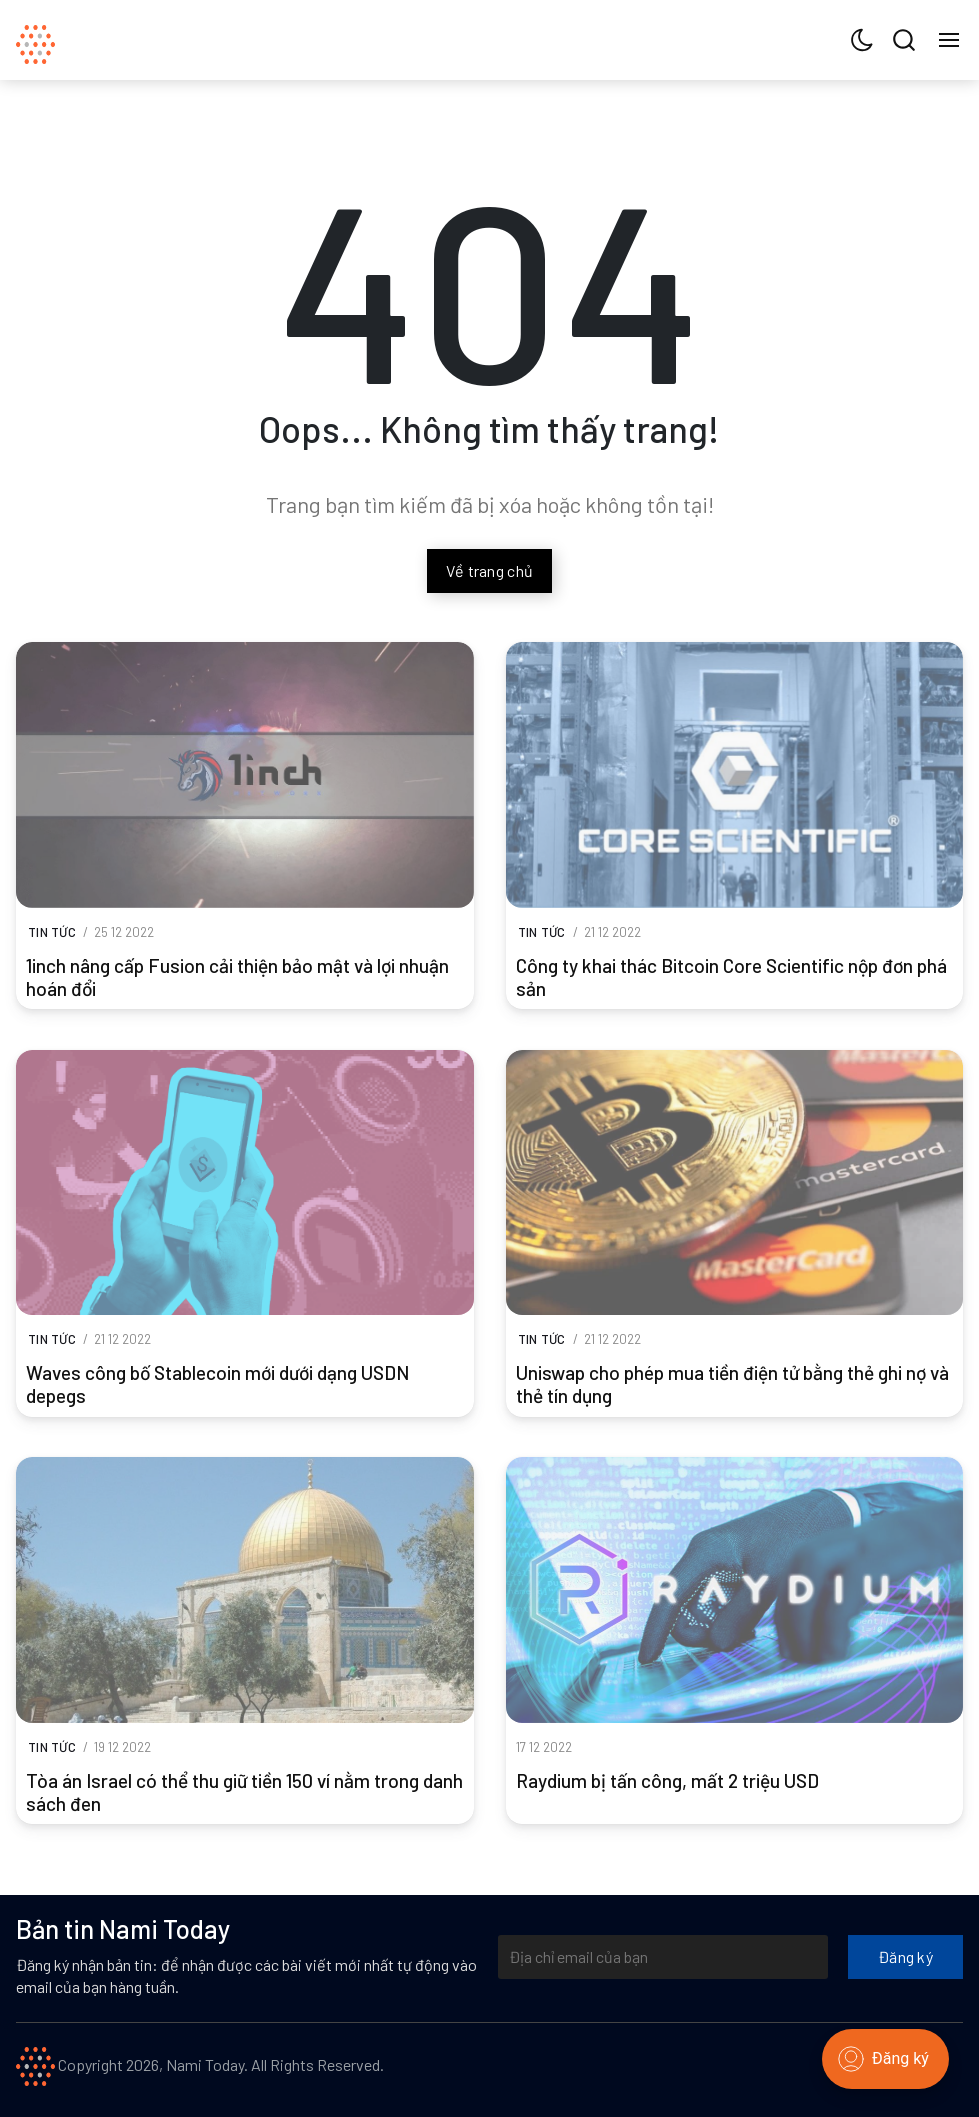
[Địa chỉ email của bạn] (663, 1957)
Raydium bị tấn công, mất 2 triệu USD (667, 1780)
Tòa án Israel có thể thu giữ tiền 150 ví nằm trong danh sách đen (244, 1792)
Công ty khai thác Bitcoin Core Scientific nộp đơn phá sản (731, 977)
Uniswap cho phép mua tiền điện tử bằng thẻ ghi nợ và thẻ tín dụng (732, 1384)
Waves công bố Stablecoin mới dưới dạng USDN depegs (217, 1384)
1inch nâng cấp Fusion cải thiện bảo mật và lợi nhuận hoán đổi (237, 977)
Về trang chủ (490, 570)
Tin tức (52, 932)
